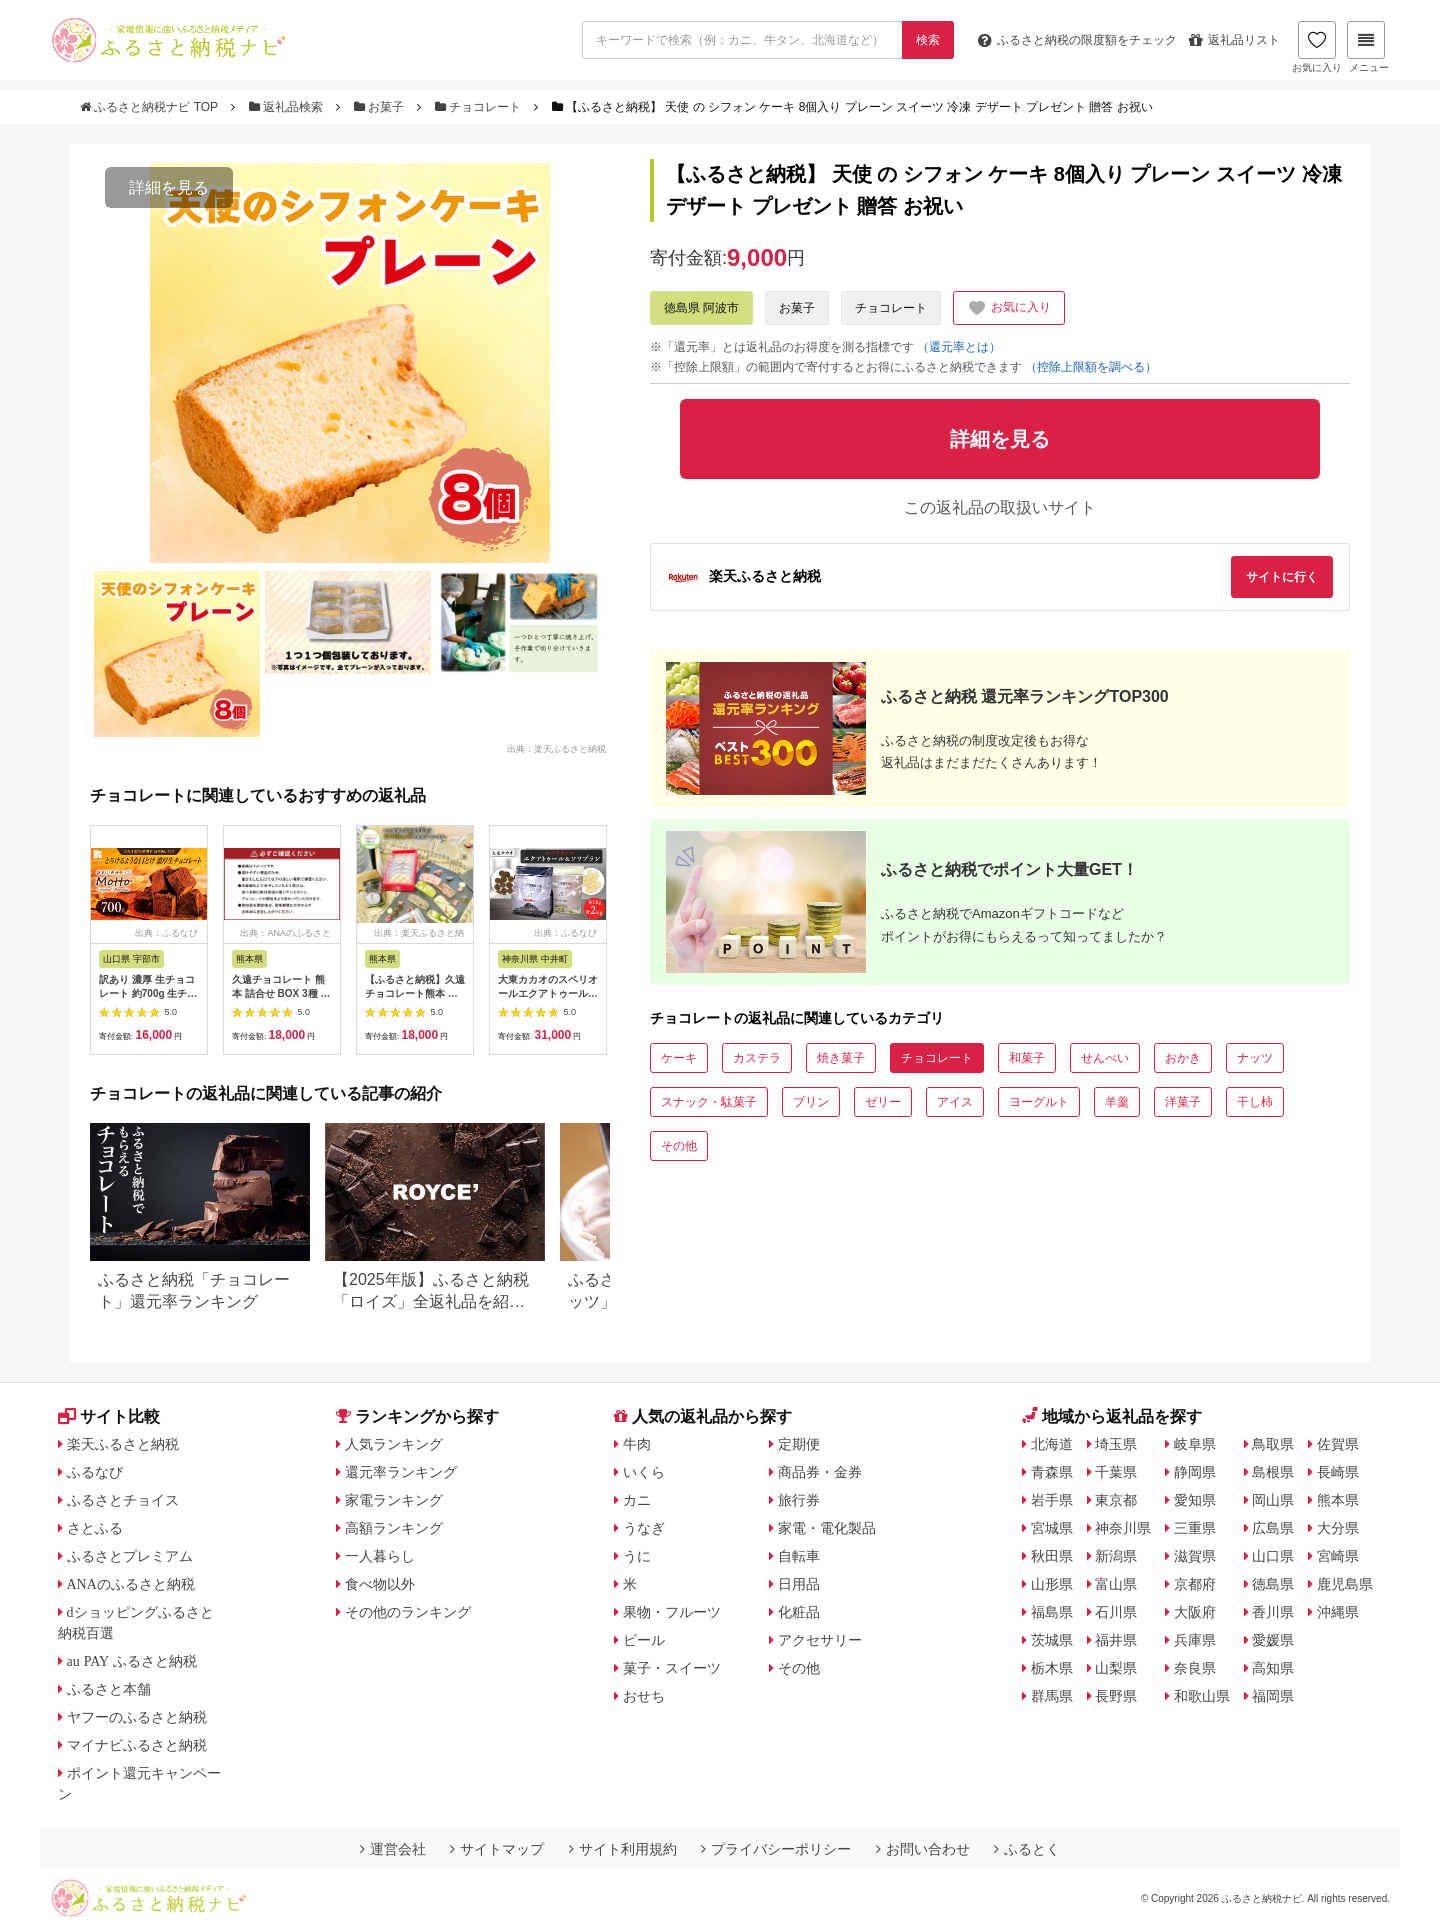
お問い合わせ (923, 1849)
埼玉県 (1116, 1444)
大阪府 (1195, 1612)
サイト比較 (109, 1416)
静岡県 (1195, 1472)
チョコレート (480, 107)
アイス (955, 1102)
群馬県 (1052, 1696)
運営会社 (393, 1849)
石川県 (1116, 1612)
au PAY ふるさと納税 (132, 1661)
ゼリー (883, 1102)
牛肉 (637, 1444)
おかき (1183, 1058)
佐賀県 (1338, 1444)
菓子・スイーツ (672, 1668)
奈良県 (1195, 1668)
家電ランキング (394, 1500)
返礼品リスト (1234, 40)
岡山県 (1273, 1500)
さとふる (95, 1528)
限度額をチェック (1077, 40)
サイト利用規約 (623, 1849)
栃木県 (1052, 1668)
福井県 (1116, 1640)
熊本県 (1338, 1500)
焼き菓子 (841, 1058)
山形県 (1052, 1584)
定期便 (799, 1444)
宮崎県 (1338, 1556)
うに (637, 1556)
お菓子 (381, 107)
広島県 (1273, 1528)
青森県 (1052, 1472)
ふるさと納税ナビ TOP (150, 107)
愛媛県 (1273, 1640)
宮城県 (1052, 1528)
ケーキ (679, 1058)
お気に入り (1317, 47)
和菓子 (1027, 1058)
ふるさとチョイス (123, 1500)
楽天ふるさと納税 (123, 1444)
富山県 (1116, 1584)
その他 (679, 1146)
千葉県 (1116, 1472)
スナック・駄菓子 (709, 1102)
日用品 (799, 1584)
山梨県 (1116, 1668)
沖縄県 (1338, 1612)
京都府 (1195, 1584)
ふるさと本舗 (109, 1689)
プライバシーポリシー (776, 1849)
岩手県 (1052, 1500)
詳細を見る (169, 187)
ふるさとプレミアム (130, 1556)
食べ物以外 (380, 1584)
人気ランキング (394, 1444)
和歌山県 (1202, 1696)
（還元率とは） (959, 347)
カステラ (757, 1058)
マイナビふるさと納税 (137, 1745)
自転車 (799, 1556)
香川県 (1273, 1612)
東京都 (1116, 1500)
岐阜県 (1195, 1444)
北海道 (1052, 1444)
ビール (644, 1640)
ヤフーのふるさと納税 (137, 1717)
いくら (644, 1472)
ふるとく (1027, 1849)
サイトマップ (497, 1849)
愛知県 (1195, 1500)
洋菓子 (1183, 1102)
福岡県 (1273, 1696)
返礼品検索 (288, 107)
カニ (637, 1500)
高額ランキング (394, 1528)
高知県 (1273, 1668)
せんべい (1105, 1058)
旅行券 (799, 1500)
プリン (811, 1102)
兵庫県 (1195, 1640)
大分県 (1338, 1528)
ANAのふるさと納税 (131, 1584)
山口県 (1273, 1556)
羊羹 (1117, 1102)
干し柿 (1255, 1102)
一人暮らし (380, 1556)
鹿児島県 (1345, 1584)
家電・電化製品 (827, 1528)
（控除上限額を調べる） (1091, 367)
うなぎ (644, 1528)
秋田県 (1052, 1556)
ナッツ (1255, 1058)
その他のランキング (408, 1612)
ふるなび (95, 1472)
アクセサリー (820, 1640)
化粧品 (799, 1612)
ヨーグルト (1039, 1102)
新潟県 (1116, 1556)
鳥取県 (1273, 1444)
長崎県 (1338, 1472)
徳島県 (1273, 1584)
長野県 (1116, 1696)
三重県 (1195, 1528)
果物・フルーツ (672, 1612)
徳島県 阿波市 (701, 308)
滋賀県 (1195, 1556)
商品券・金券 (820, 1472)
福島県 (1052, 1612)
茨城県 (1052, 1640)
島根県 (1273, 1472)
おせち (644, 1696)
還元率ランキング (401, 1472)
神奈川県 (1123, 1528)
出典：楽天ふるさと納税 (556, 748)
